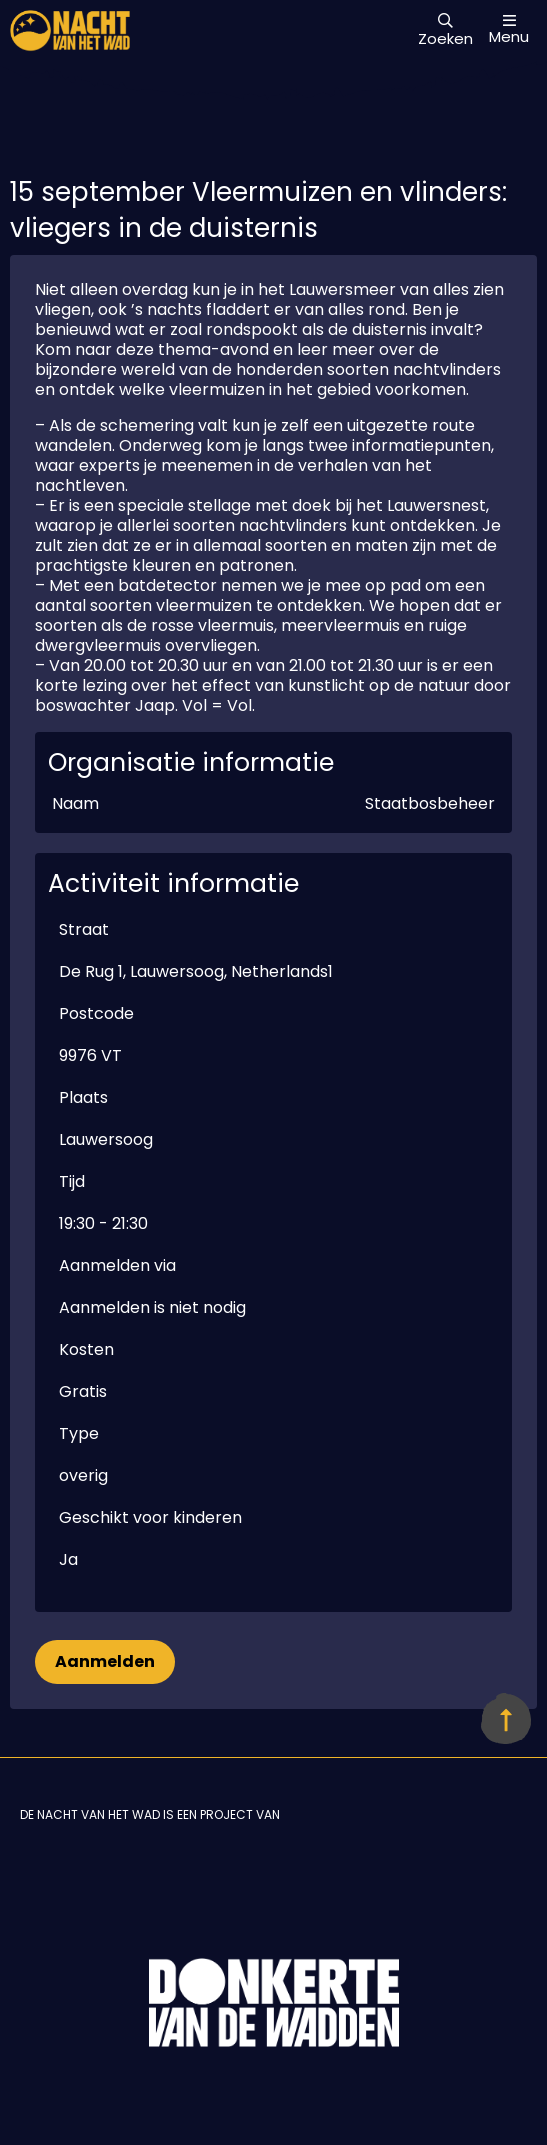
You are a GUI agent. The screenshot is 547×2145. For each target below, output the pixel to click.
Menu (509, 29)
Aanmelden (105, 1661)
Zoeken (445, 31)
